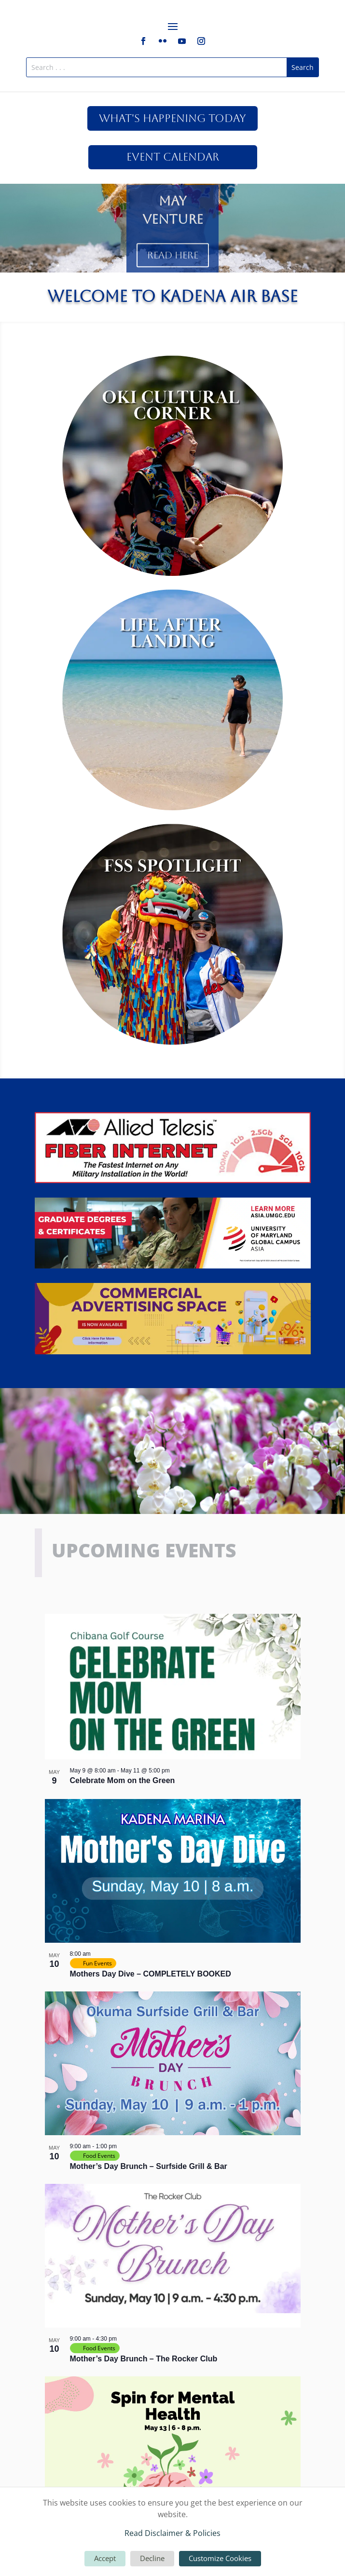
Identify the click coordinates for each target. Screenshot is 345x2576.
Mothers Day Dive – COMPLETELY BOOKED (150, 1974)
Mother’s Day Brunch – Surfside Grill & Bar (148, 2166)
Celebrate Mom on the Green (122, 1780)
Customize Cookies (220, 2558)
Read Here (172, 261)
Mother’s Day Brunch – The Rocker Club (144, 2359)
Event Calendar (172, 157)
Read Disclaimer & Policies (172, 2533)
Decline (152, 2558)
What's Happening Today (172, 118)
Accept (105, 2558)
